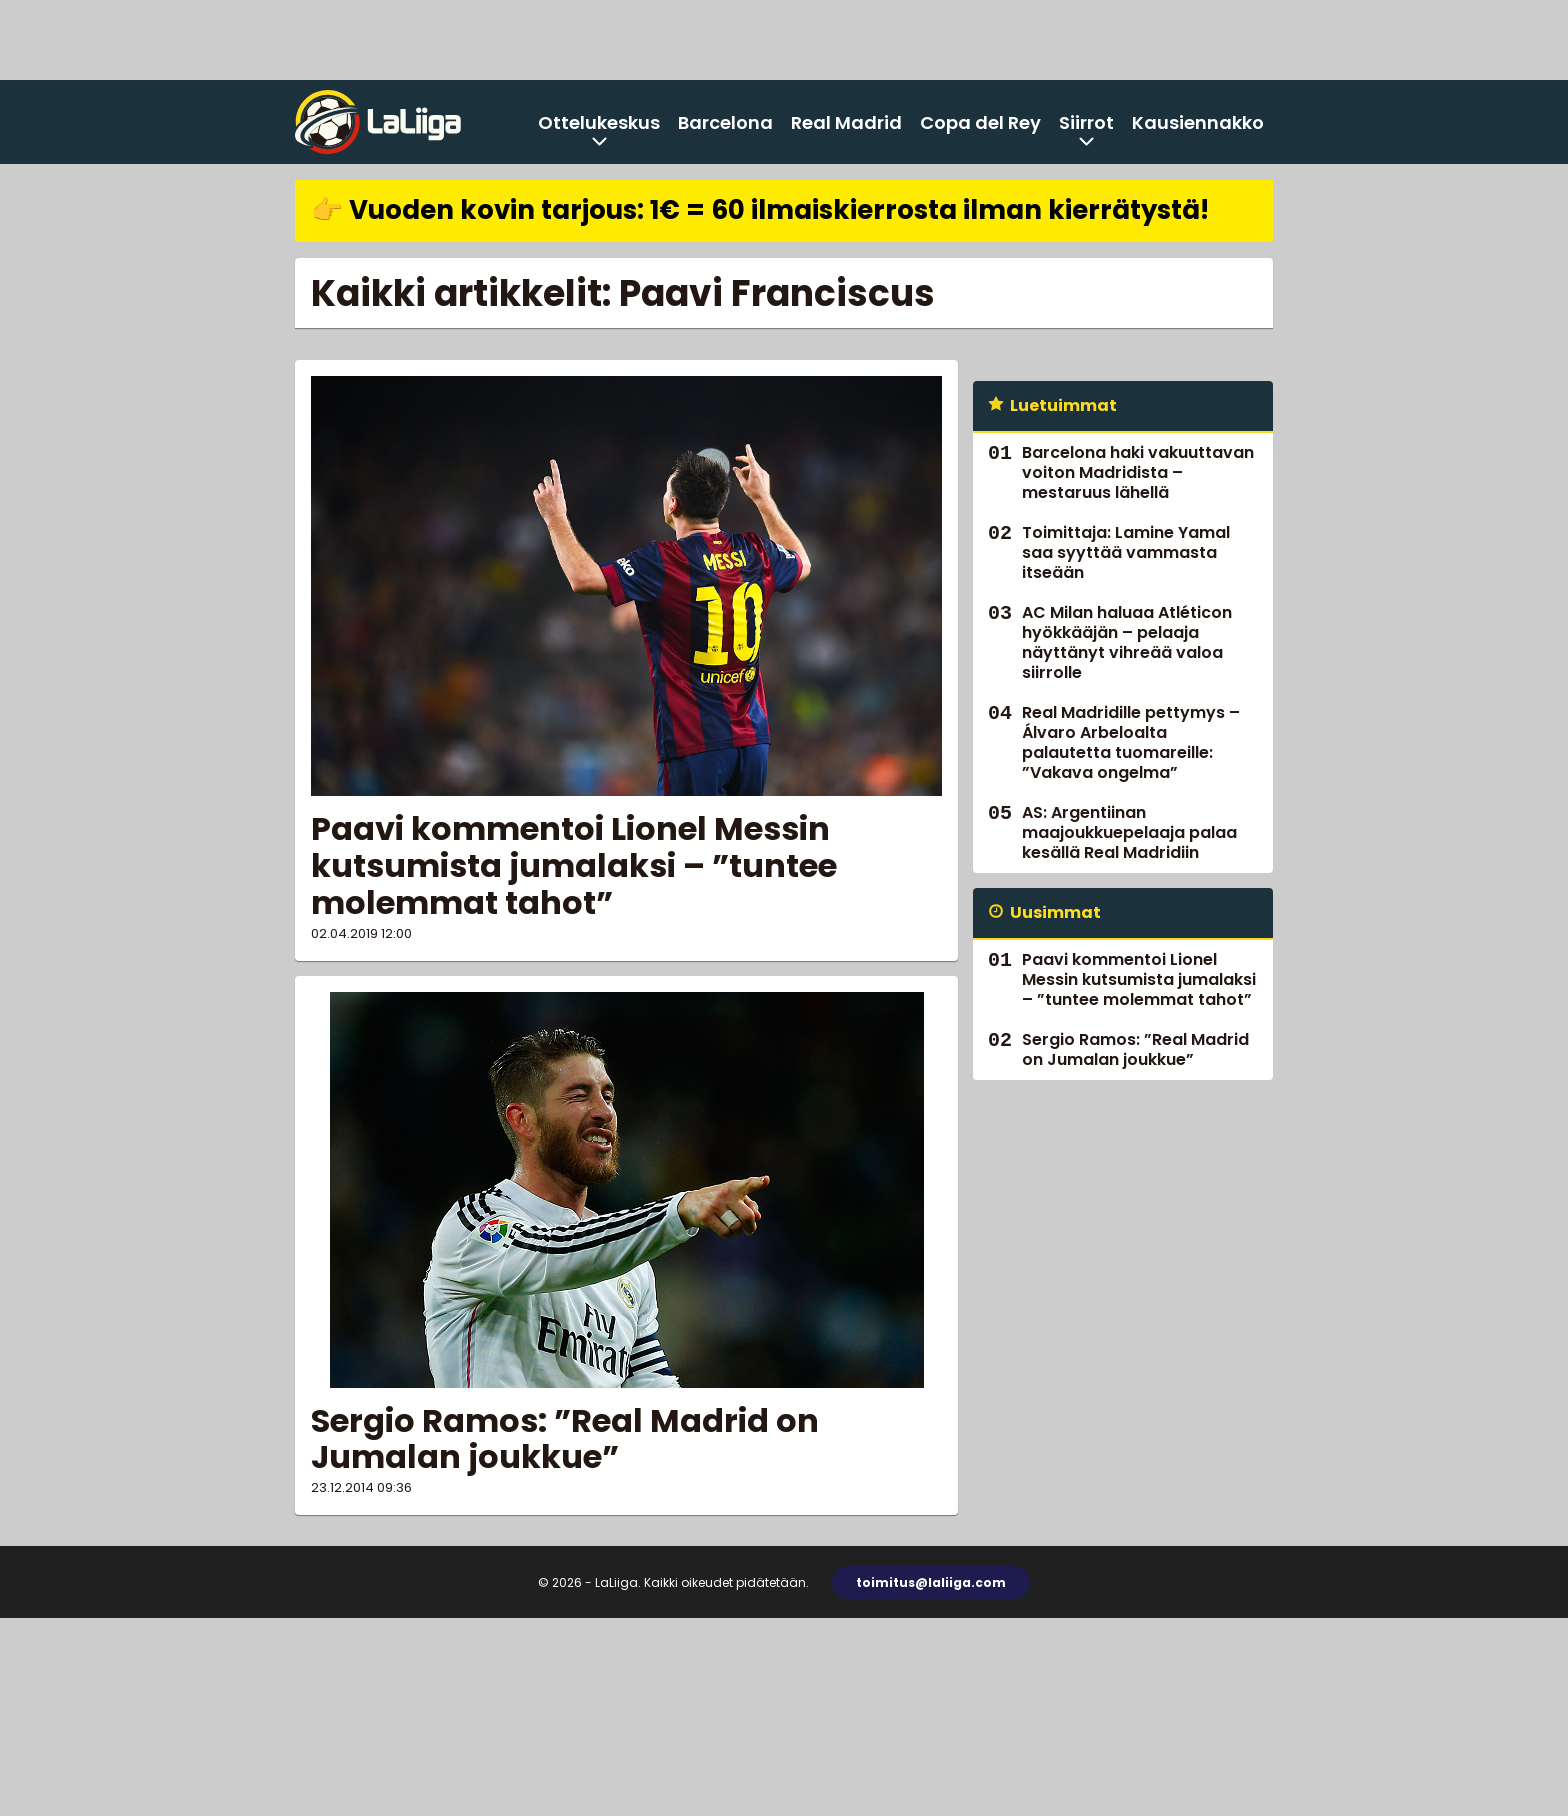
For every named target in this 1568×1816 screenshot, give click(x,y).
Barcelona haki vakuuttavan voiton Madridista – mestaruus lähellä (1138, 472)
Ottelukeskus (599, 122)
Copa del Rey (980, 122)
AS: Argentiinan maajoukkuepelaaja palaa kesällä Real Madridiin (1129, 832)
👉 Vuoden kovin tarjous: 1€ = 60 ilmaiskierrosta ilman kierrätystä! (760, 210)
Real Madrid (846, 122)
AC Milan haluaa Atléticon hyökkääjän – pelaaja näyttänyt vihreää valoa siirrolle (1127, 642)
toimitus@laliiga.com (931, 1582)
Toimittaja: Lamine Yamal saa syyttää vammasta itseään (1126, 552)
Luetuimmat (1063, 405)
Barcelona (725, 122)
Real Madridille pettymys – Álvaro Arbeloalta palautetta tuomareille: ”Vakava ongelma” (1131, 742)
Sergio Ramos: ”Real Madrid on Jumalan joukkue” (565, 1439)
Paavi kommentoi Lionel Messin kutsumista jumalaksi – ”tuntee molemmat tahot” (574, 865)
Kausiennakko (1198, 122)
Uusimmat (1055, 912)
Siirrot (1086, 122)
